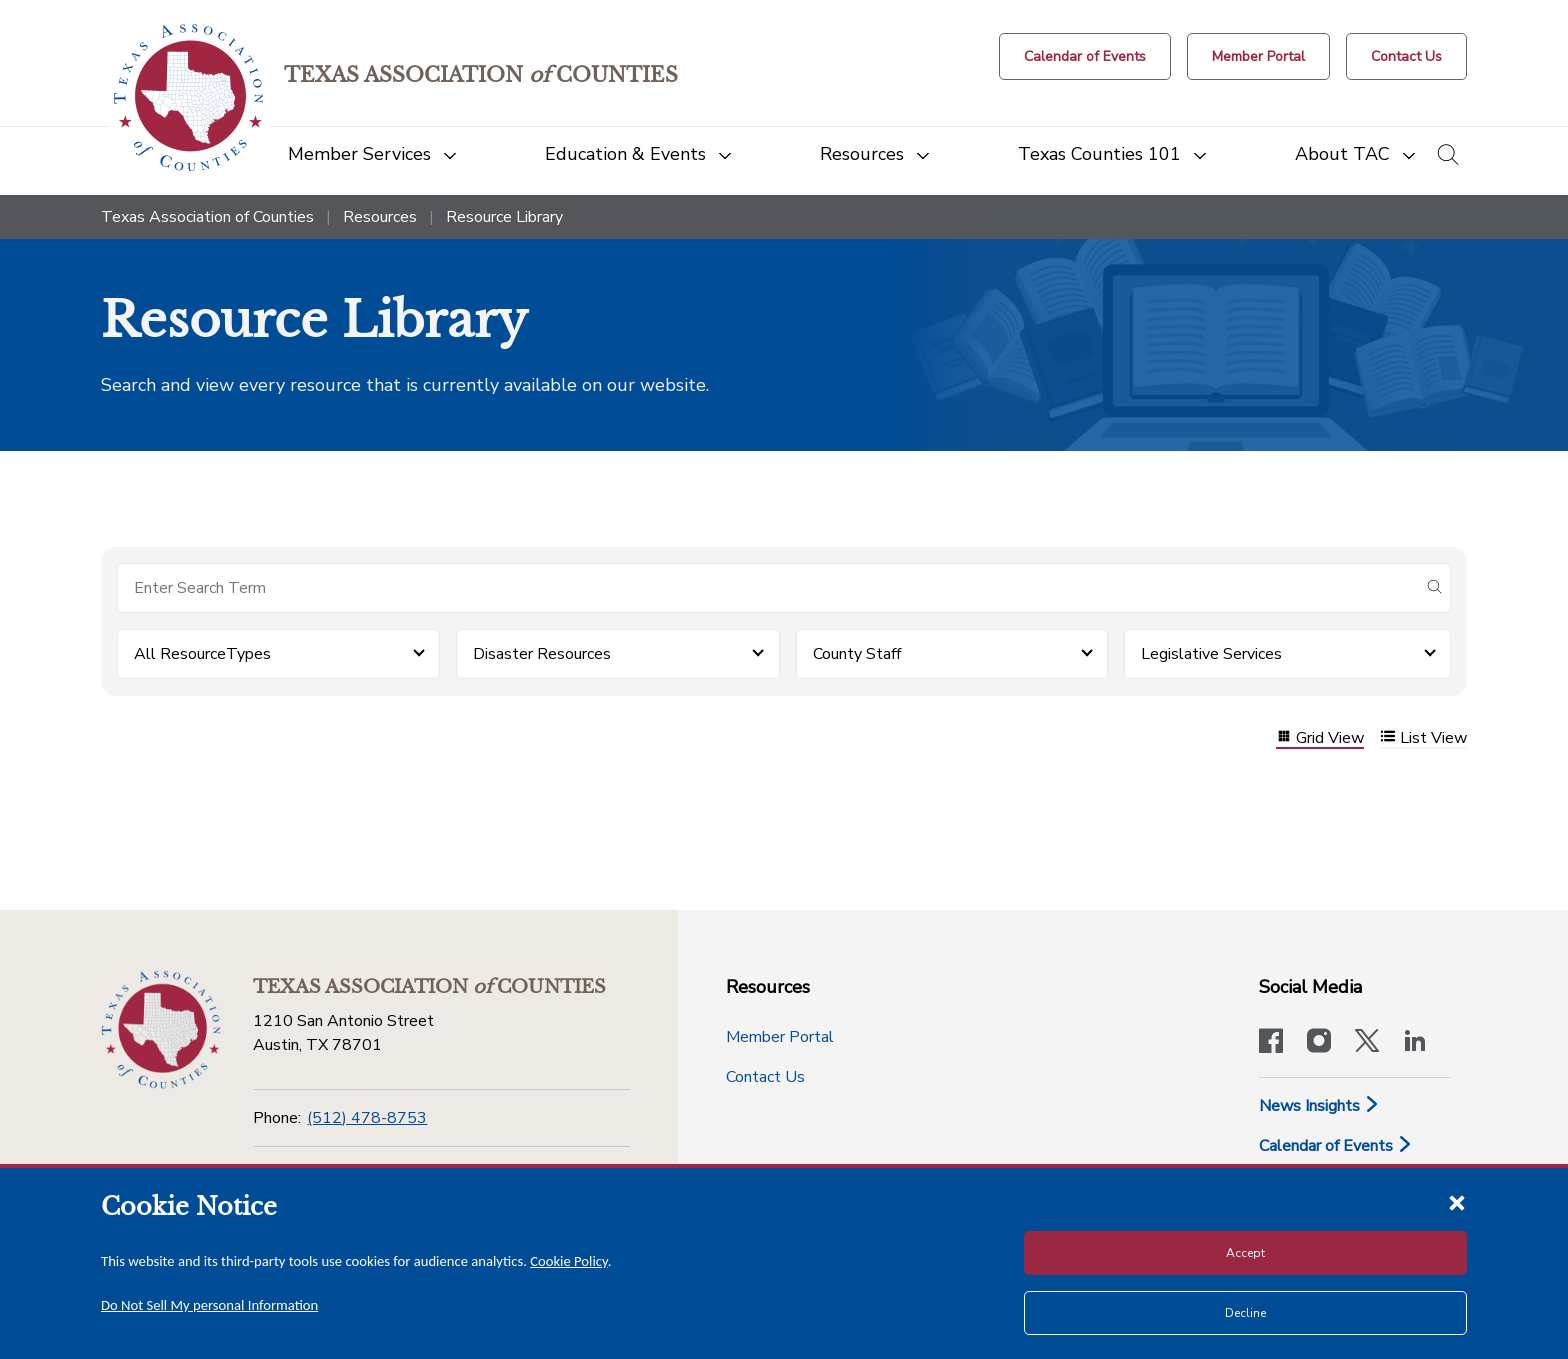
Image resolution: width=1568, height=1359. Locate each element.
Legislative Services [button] (1211, 654)
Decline (1245, 1313)
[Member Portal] (1258, 56)
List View (1423, 738)
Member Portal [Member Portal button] (780, 1037)
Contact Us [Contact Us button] (765, 1077)
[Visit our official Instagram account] (1319, 1043)
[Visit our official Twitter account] (1367, 1043)
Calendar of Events (1336, 1146)
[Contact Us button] (1406, 56)
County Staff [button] (857, 654)
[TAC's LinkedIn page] (1415, 1043)
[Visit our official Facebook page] (1271, 1043)
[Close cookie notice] (1457, 1202)
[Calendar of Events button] (1085, 56)
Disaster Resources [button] (542, 654)
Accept (1245, 1253)
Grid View (1320, 738)
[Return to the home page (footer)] (161, 1030)
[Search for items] (768, 588)
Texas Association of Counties (207, 217)
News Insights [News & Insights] (1319, 1106)
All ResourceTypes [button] (202, 654)
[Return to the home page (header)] (188, 97)
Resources (380, 217)
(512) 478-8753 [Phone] (367, 1118)
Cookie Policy (569, 1261)
